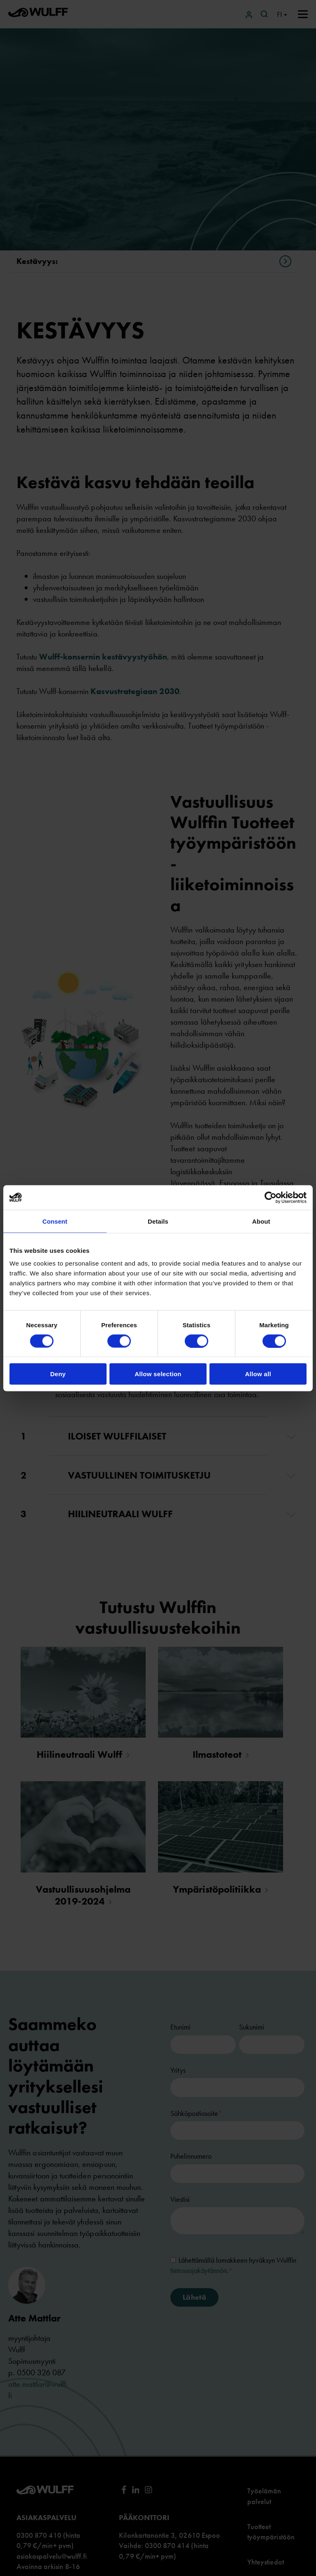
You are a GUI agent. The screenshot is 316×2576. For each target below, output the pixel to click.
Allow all (258, 1373)
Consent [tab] (54, 1220)
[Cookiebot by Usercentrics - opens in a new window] (271, 1197)
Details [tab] (158, 1220)
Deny (58, 1373)
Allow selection (158, 1373)
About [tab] (261, 1220)
